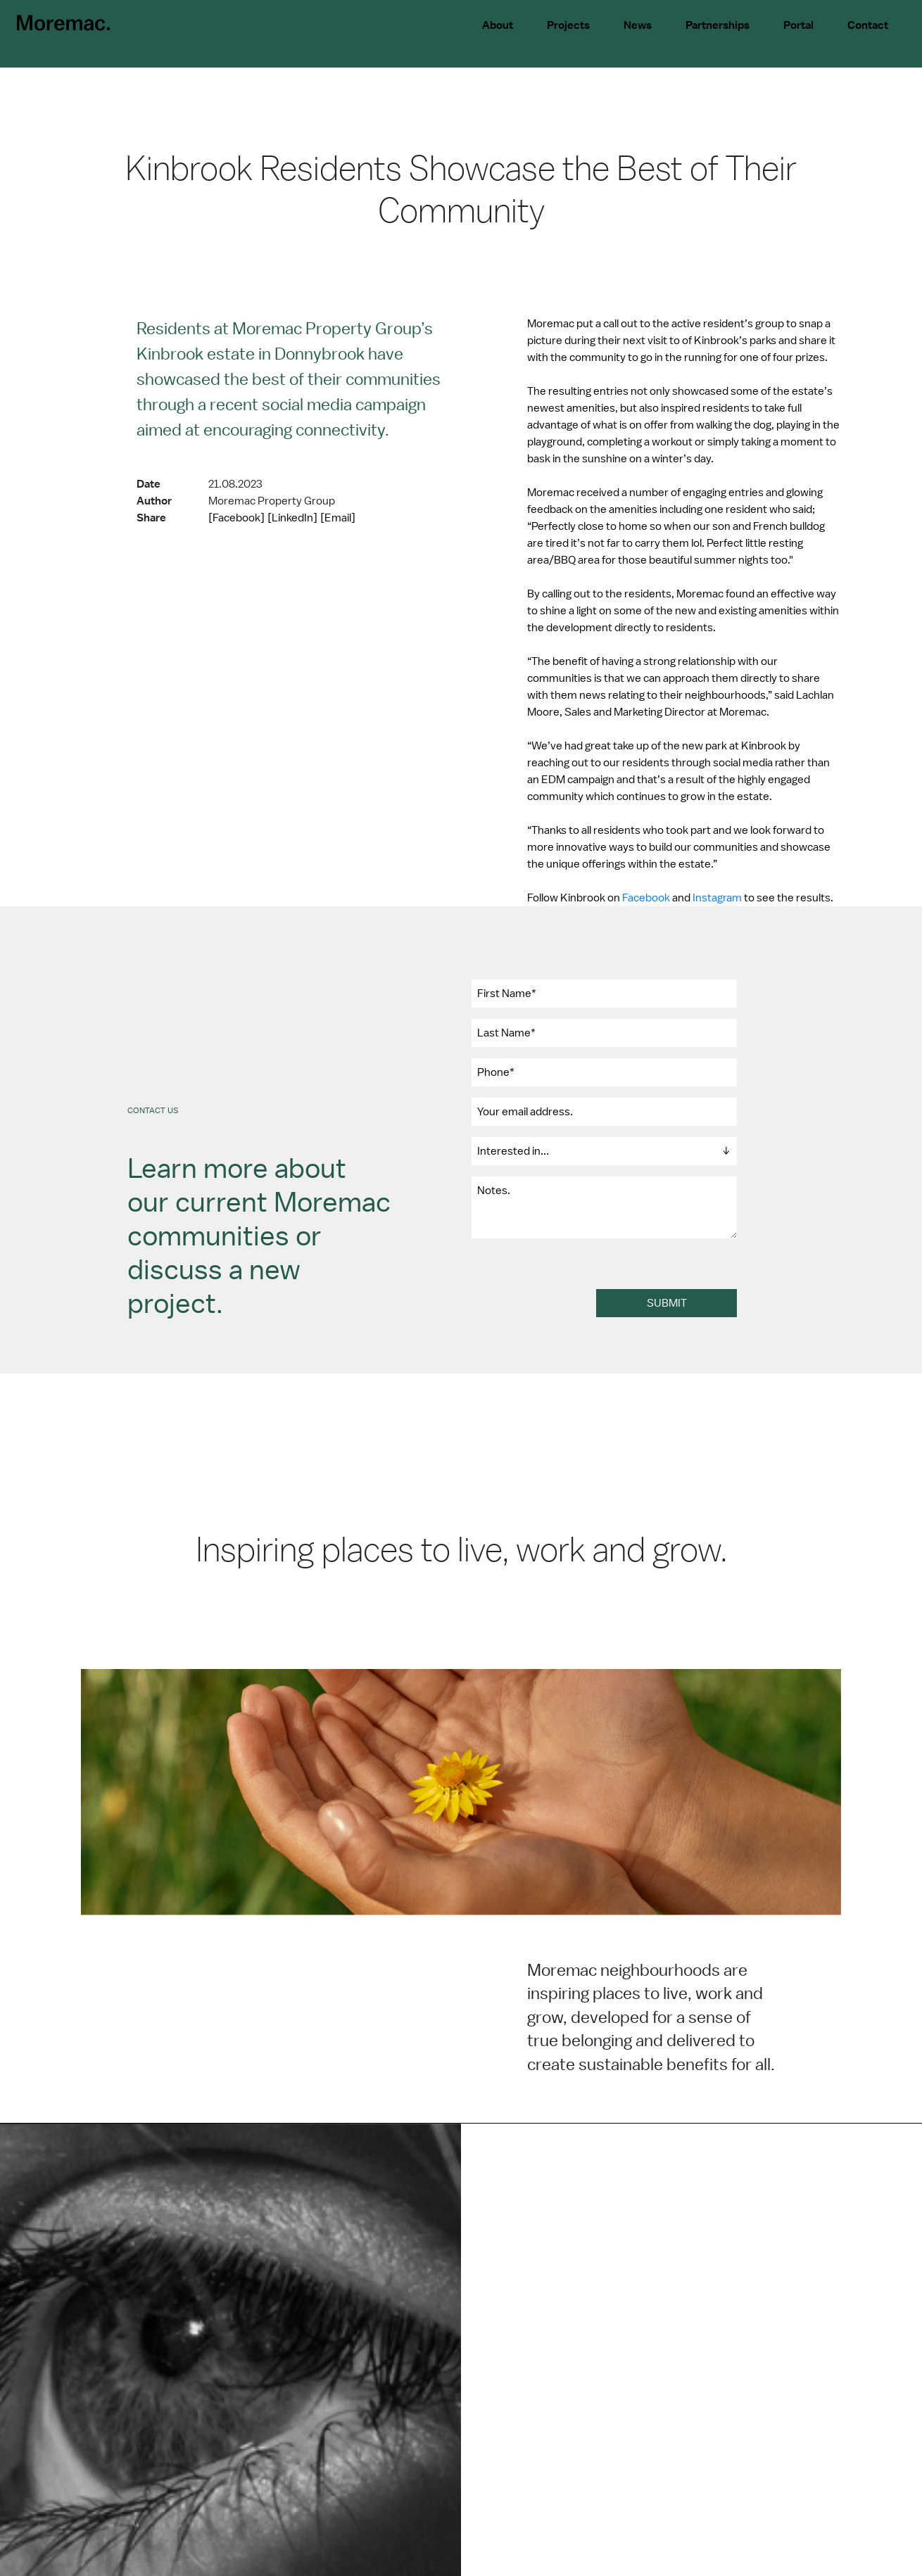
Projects (568, 25)
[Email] (337, 518)
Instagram (717, 898)
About (497, 25)
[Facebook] (236, 518)
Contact (867, 25)
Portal (798, 25)
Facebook (646, 898)
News (638, 25)
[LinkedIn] (292, 518)
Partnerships (718, 25)
